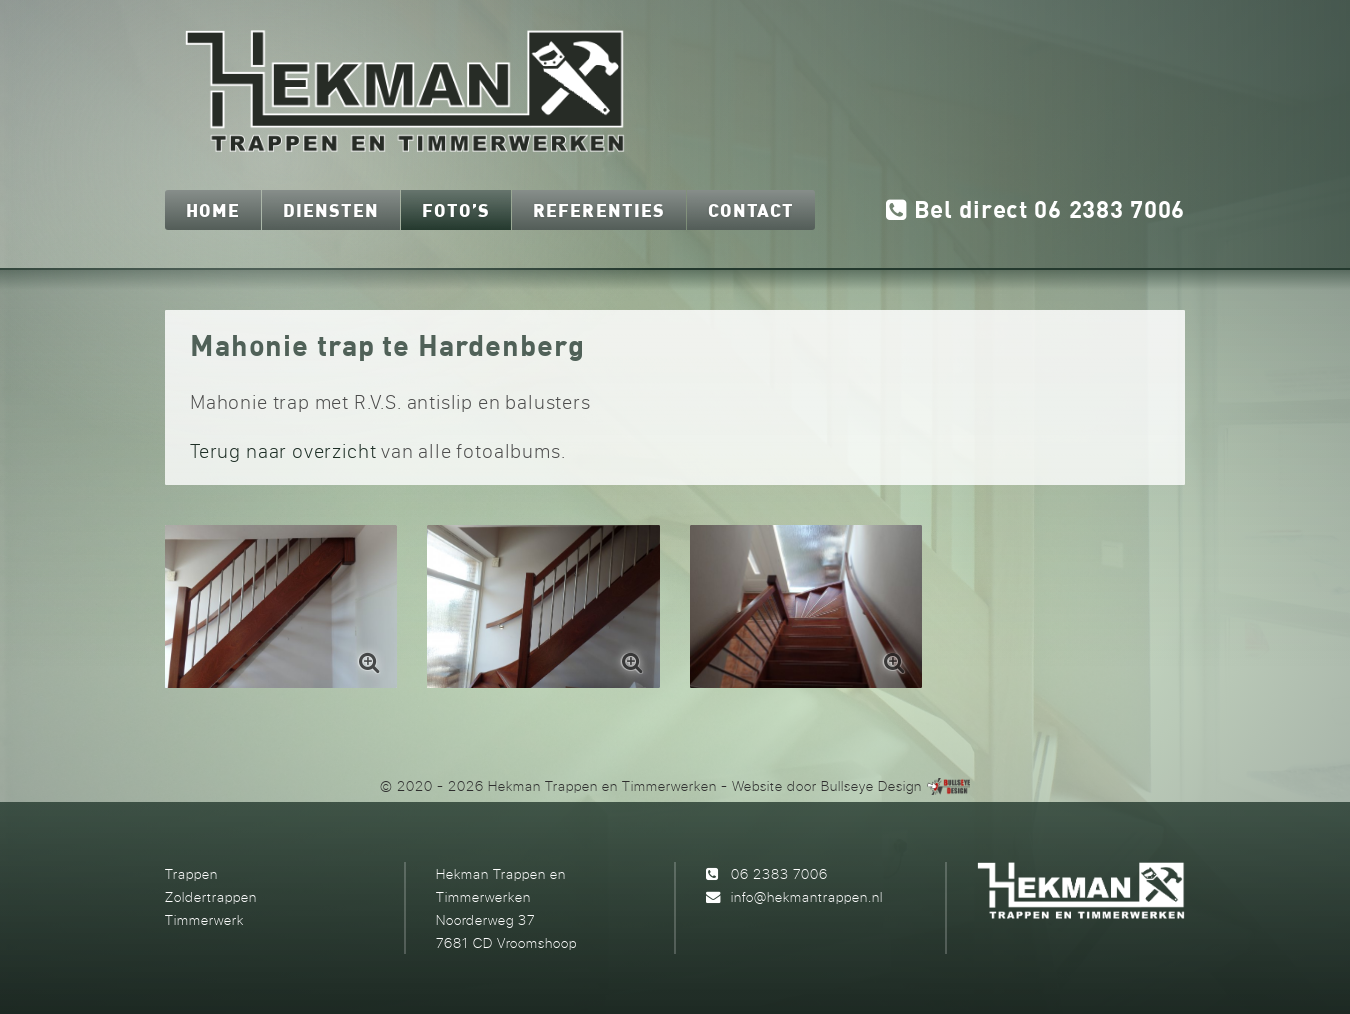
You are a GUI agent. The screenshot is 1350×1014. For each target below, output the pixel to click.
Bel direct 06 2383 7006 (1035, 211)
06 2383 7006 (779, 873)
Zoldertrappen (211, 896)
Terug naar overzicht (283, 450)
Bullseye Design (871, 785)
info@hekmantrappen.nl (807, 896)
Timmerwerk (204, 919)
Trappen (191, 873)
